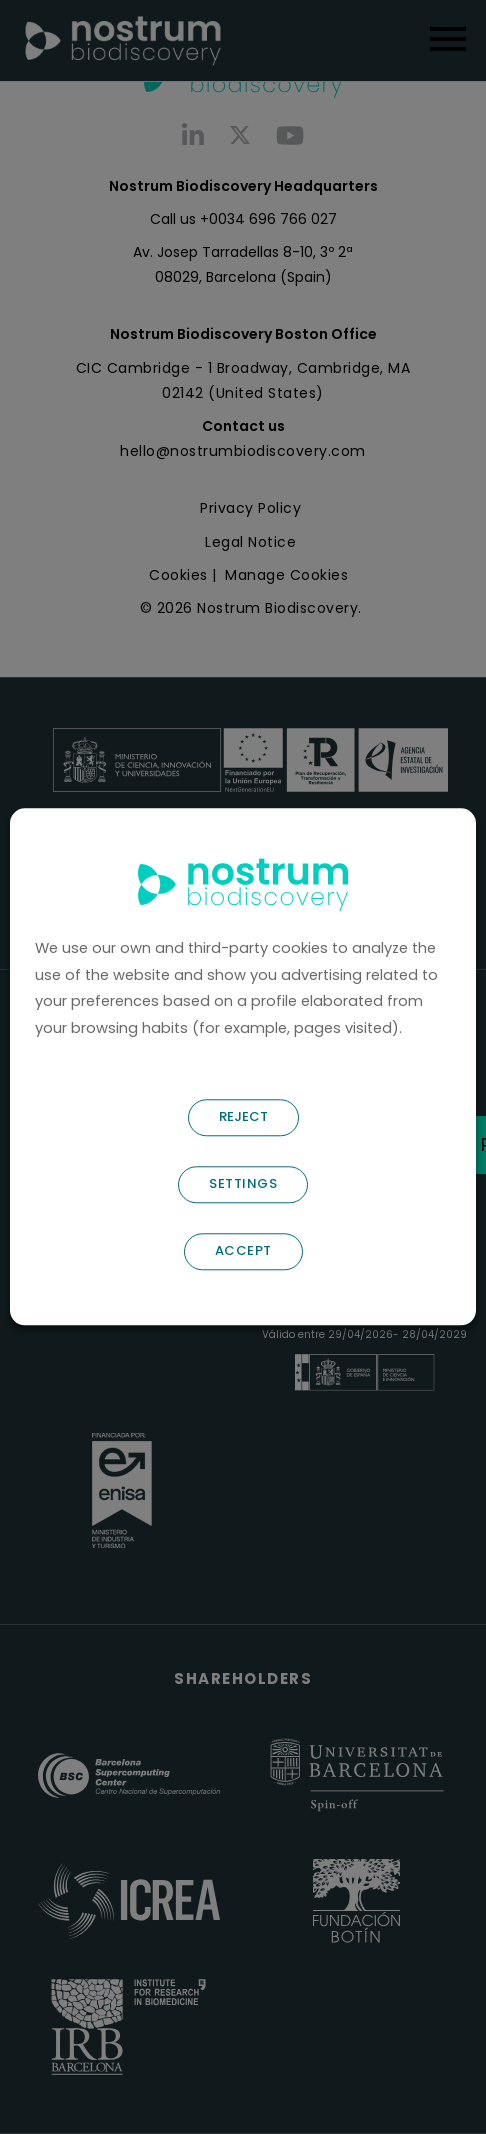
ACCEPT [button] (243, 1251)
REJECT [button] (243, 1117)
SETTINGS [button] (243, 1184)
